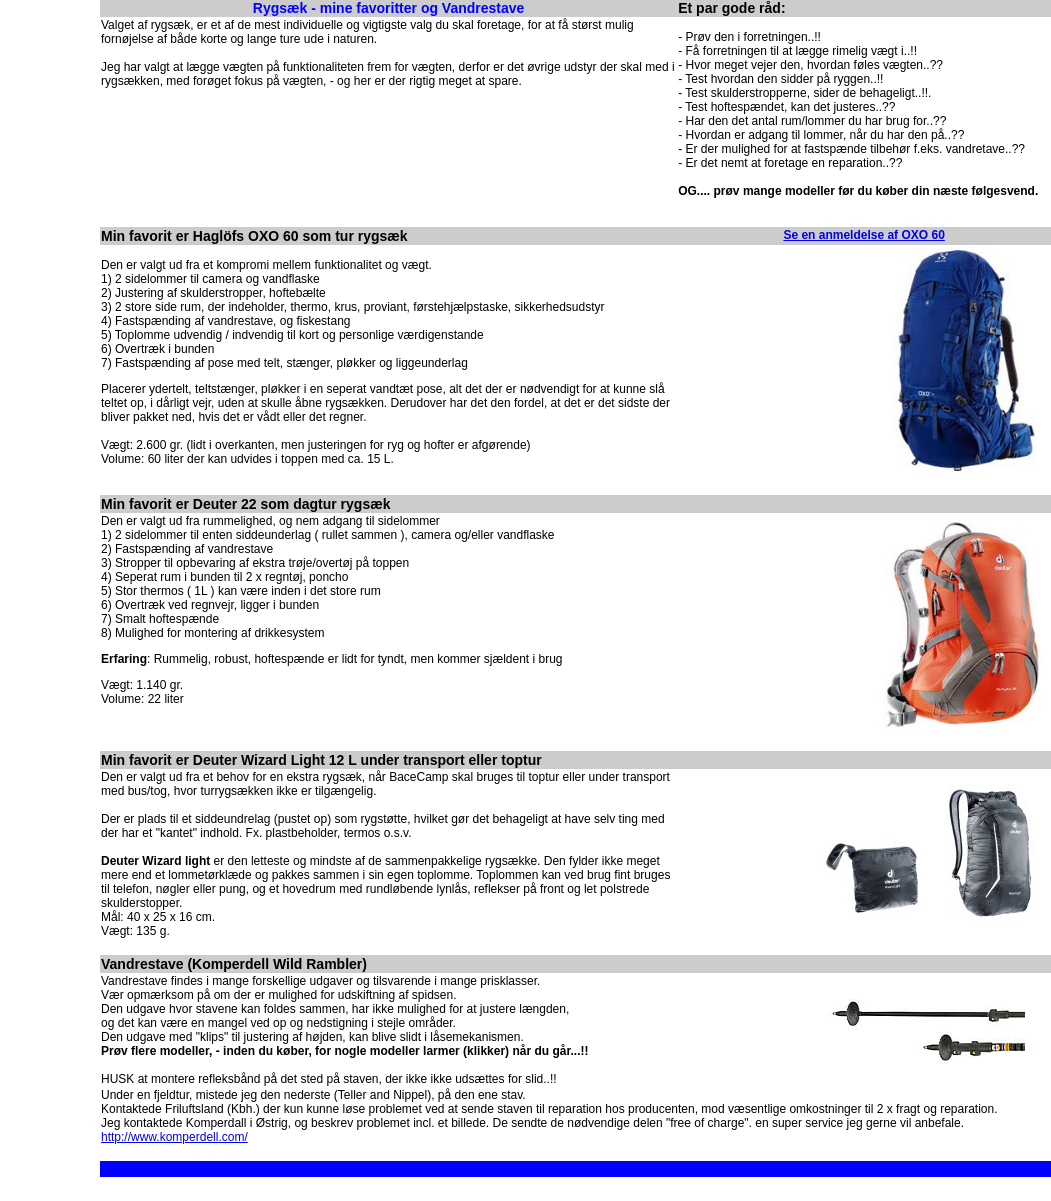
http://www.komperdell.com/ (174, 1137)
